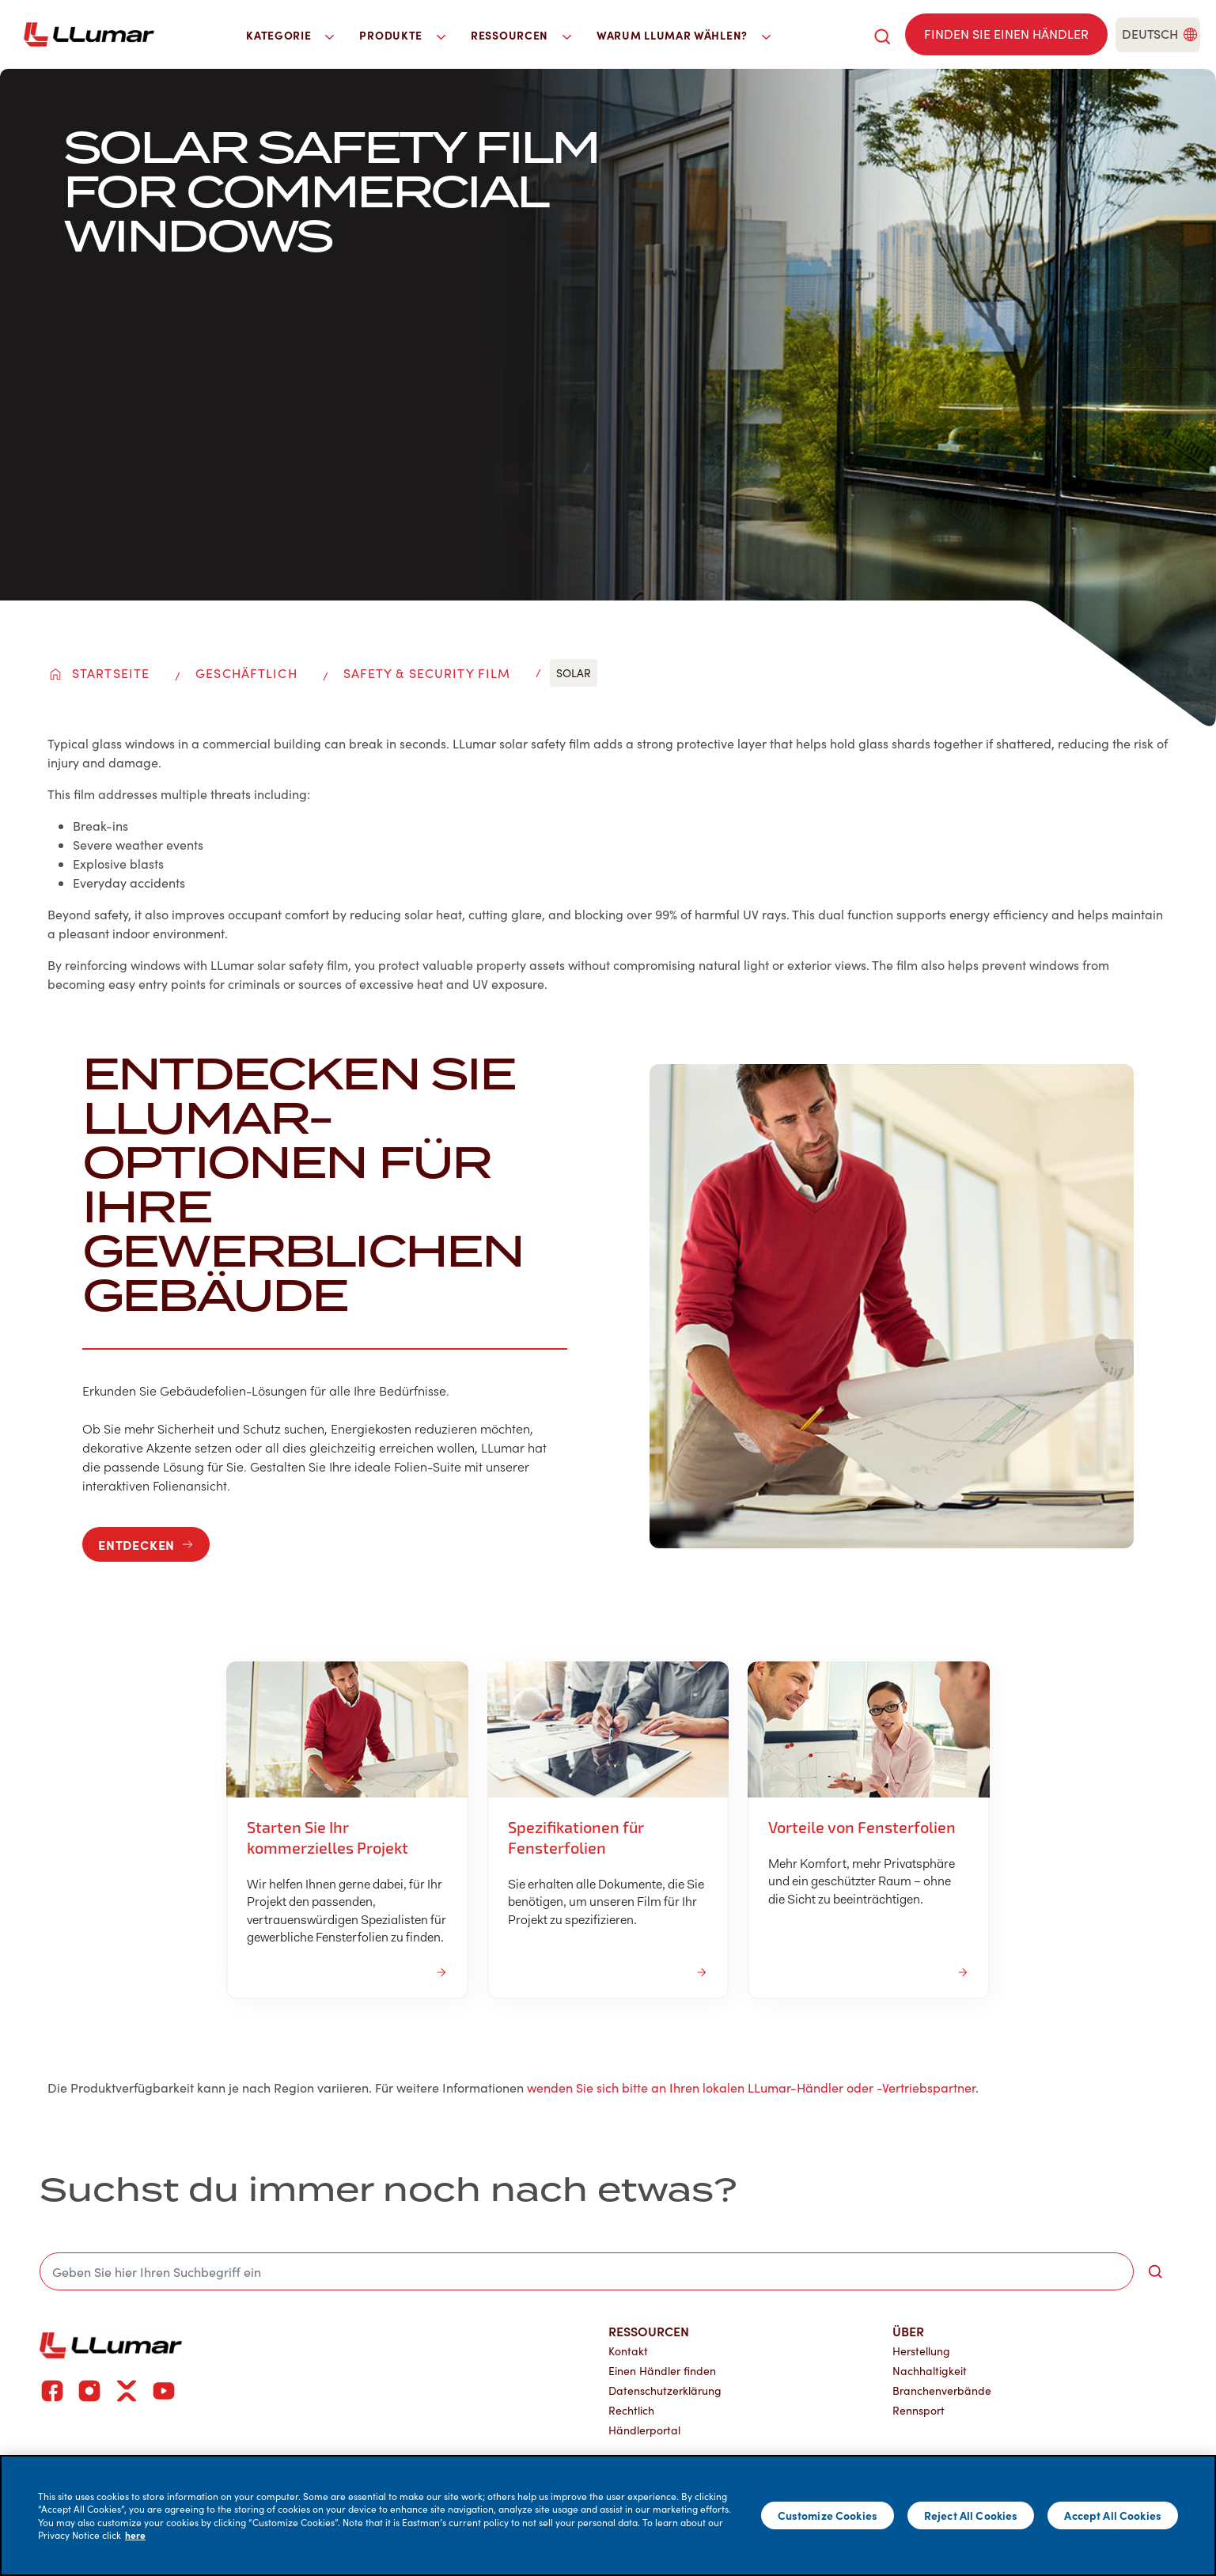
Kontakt (628, 2350)
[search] (882, 34)
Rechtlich (631, 2410)
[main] (608, 2515)
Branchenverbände (941, 2390)
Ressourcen (648, 2330)
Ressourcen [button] (521, 35)
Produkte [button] (402, 35)
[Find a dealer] (1006, 34)
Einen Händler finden (662, 2370)
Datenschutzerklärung (665, 2390)
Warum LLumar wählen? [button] (684, 35)
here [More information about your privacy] (135, 2535)
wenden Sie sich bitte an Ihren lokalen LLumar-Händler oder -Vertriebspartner (751, 2087)
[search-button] (1155, 2271)
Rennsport (918, 2410)
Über (908, 2330)
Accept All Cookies (1112, 2515)
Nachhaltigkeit (929, 2370)
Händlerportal (644, 2430)
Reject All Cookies (971, 2515)
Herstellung (921, 2350)
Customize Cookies (827, 2515)
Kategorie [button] (290, 35)
